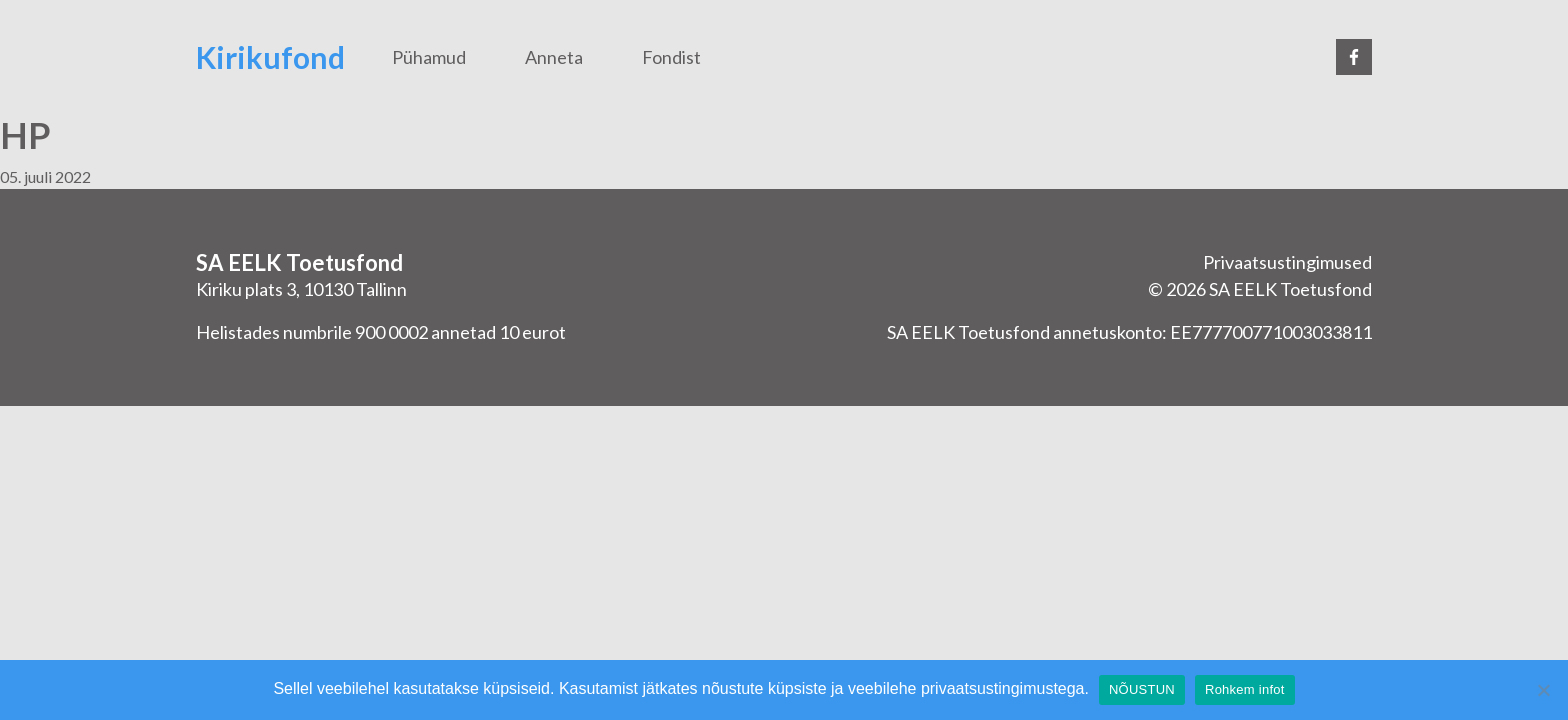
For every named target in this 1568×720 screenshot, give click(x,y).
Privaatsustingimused (1287, 262)
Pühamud (429, 57)
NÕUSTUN (1142, 689)
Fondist (671, 57)
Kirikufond (270, 57)
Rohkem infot (1245, 689)
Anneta (554, 57)
